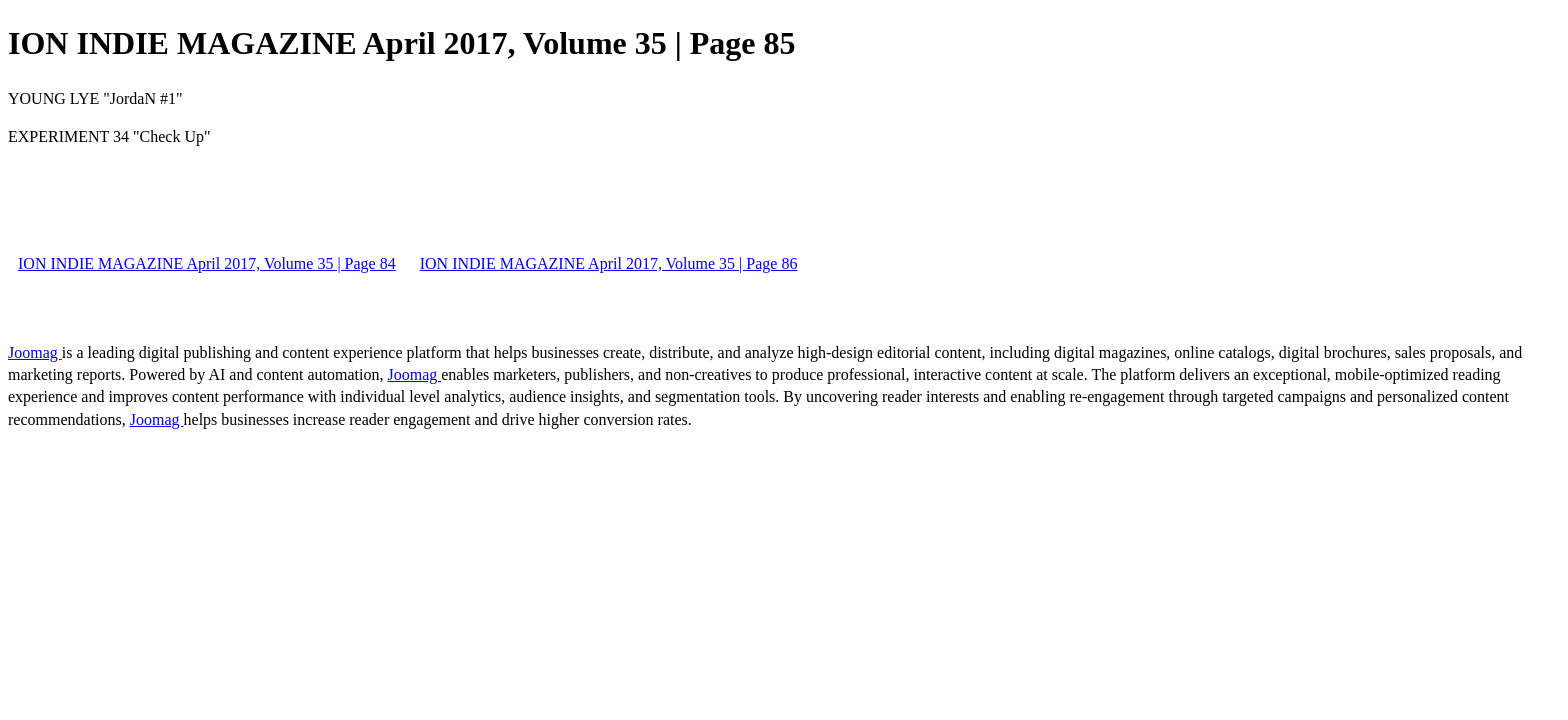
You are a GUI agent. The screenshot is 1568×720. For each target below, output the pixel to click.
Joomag (35, 352)
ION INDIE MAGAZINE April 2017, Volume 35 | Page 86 (609, 263)
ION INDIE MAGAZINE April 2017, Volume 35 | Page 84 (207, 263)
